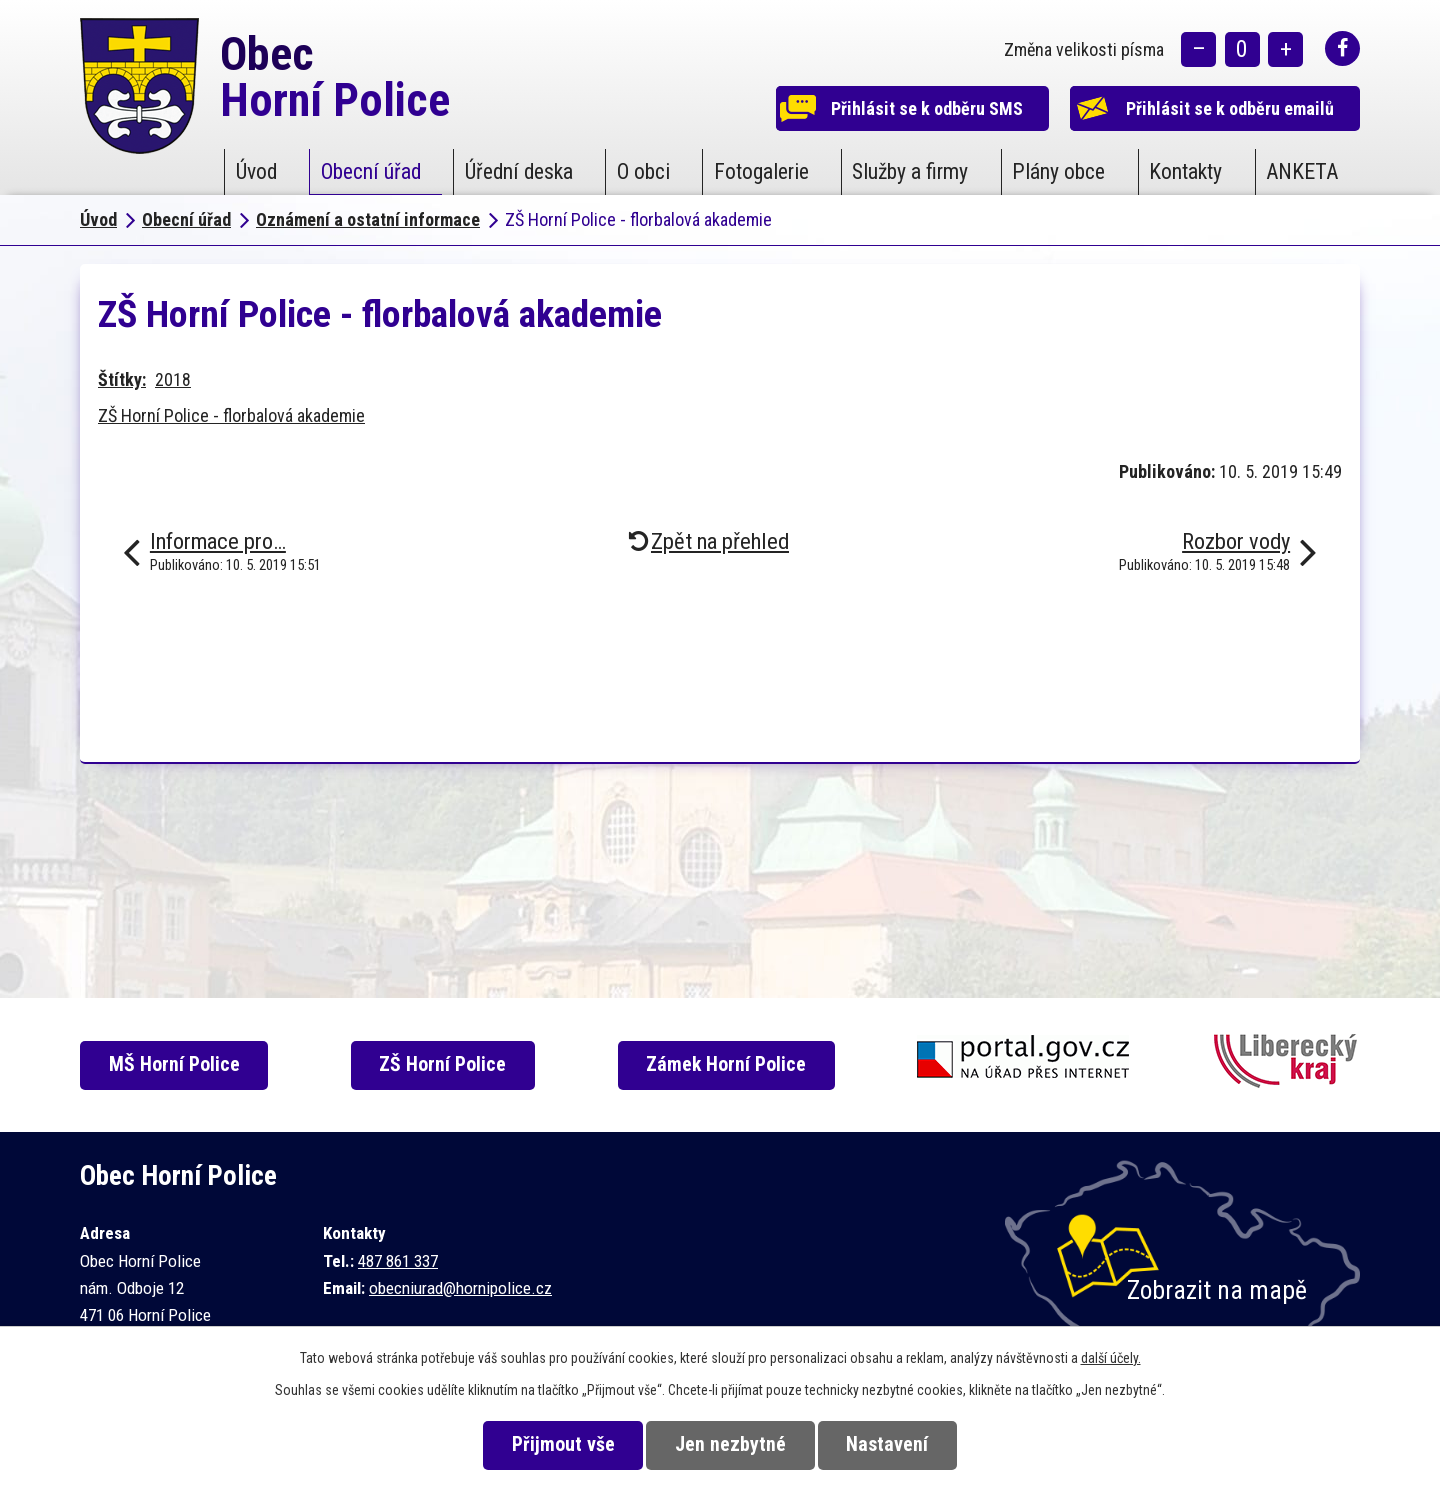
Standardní (1242, 50)
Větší (1285, 50)
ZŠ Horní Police (444, 1064)
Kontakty (1185, 171)
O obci (643, 171)
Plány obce (1058, 171)
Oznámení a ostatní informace (368, 219)
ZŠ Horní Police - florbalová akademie (231, 415)
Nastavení (889, 1444)
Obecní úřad (371, 171)
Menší (1198, 50)
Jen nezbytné (730, 1444)
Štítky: (122, 379)
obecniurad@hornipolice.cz (460, 1288)
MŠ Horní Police (175, 1064)
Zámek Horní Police (728, 1064)
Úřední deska (519, 171)
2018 (173, 379)
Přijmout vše (561, 1444)
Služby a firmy (910, 171)
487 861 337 (398, 1261)
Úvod (256, 171)
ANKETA (1302, 171)
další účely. (1111, 1358)
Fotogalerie (761, 171)
